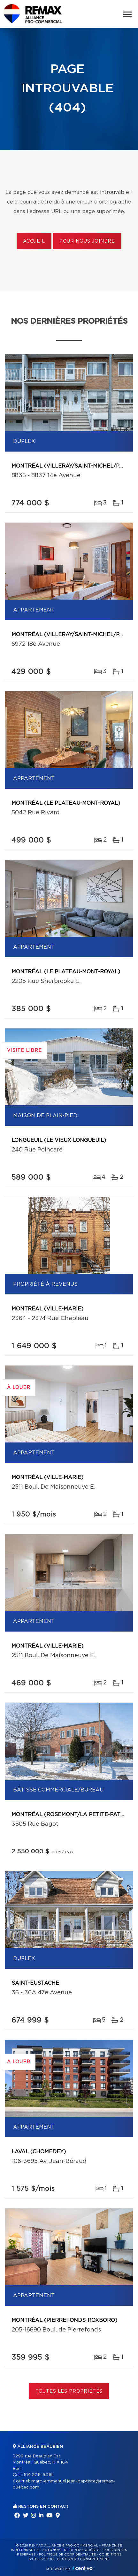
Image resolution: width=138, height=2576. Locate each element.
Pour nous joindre (87, 241)
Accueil (34, 241)
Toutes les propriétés (69, 2391)
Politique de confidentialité (67, 2554)
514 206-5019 (38, 2475)
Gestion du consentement (83, 2559)
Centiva (82, 2568)
